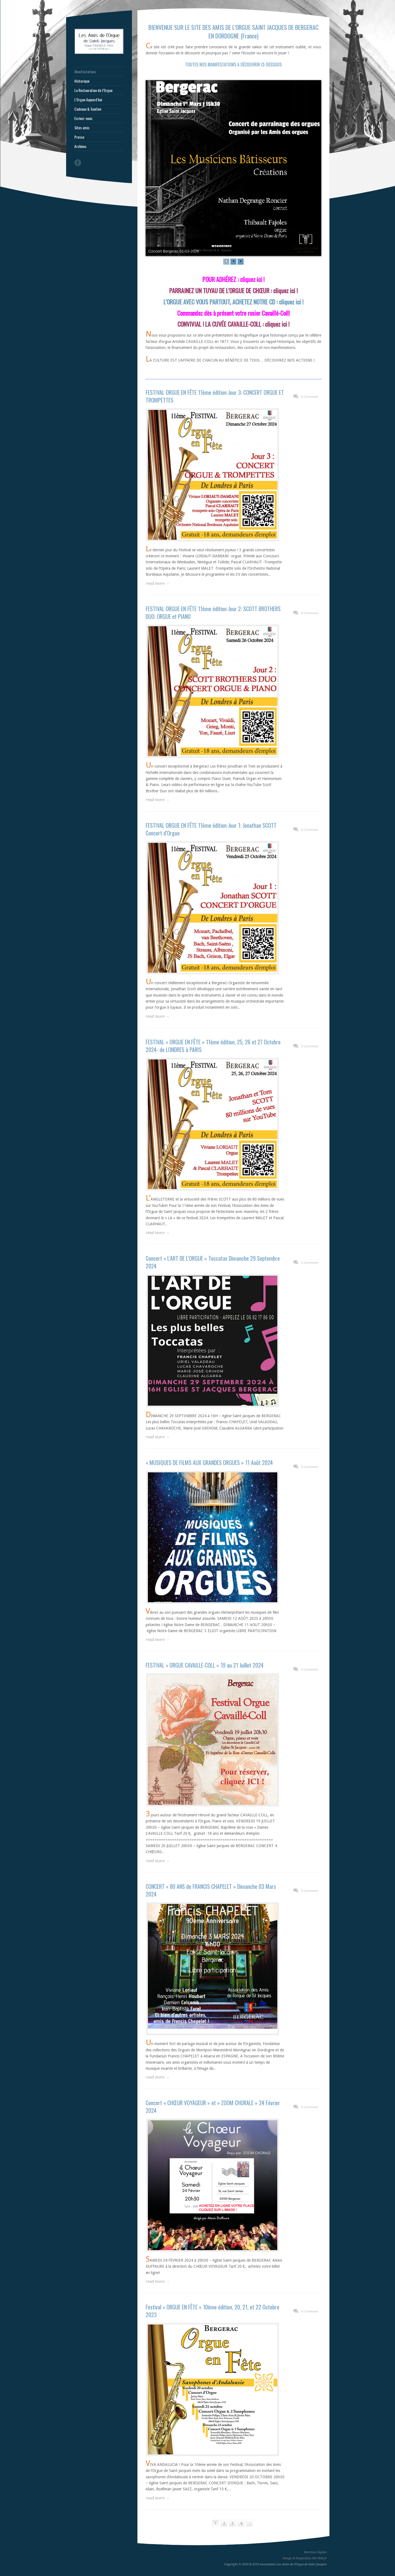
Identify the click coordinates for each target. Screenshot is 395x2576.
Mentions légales (315, 2552)
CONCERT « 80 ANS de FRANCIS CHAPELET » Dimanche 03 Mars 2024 (211, 1890)
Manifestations (85, 72)
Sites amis (81, 128)
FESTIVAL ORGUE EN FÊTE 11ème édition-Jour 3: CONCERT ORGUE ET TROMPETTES (215, 396)
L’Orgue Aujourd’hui (88, 100)
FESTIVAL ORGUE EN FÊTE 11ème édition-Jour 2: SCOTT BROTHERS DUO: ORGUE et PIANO (213, 612)
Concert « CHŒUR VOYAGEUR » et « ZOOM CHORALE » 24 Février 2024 (213, 2106)
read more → (158, 583)
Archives (80, 146)
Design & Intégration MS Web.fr (305, 2558)
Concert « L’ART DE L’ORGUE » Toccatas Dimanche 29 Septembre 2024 (213, 1262)
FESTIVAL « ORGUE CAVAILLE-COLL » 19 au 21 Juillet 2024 (205, 1665)
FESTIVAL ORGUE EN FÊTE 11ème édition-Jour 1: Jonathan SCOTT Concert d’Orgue (211, 829)
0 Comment (309, 397)
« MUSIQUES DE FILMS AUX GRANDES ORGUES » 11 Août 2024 (209, 1462)
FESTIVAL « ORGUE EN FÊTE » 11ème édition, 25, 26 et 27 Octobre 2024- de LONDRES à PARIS (213, 1046)
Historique (81, 81)
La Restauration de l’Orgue (93, 90)
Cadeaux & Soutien (87, 109)
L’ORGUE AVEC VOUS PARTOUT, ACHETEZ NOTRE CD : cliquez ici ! (233, 301)
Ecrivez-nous (83, 118)
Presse (79, 137)
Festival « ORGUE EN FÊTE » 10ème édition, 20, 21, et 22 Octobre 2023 (212, 2311)
